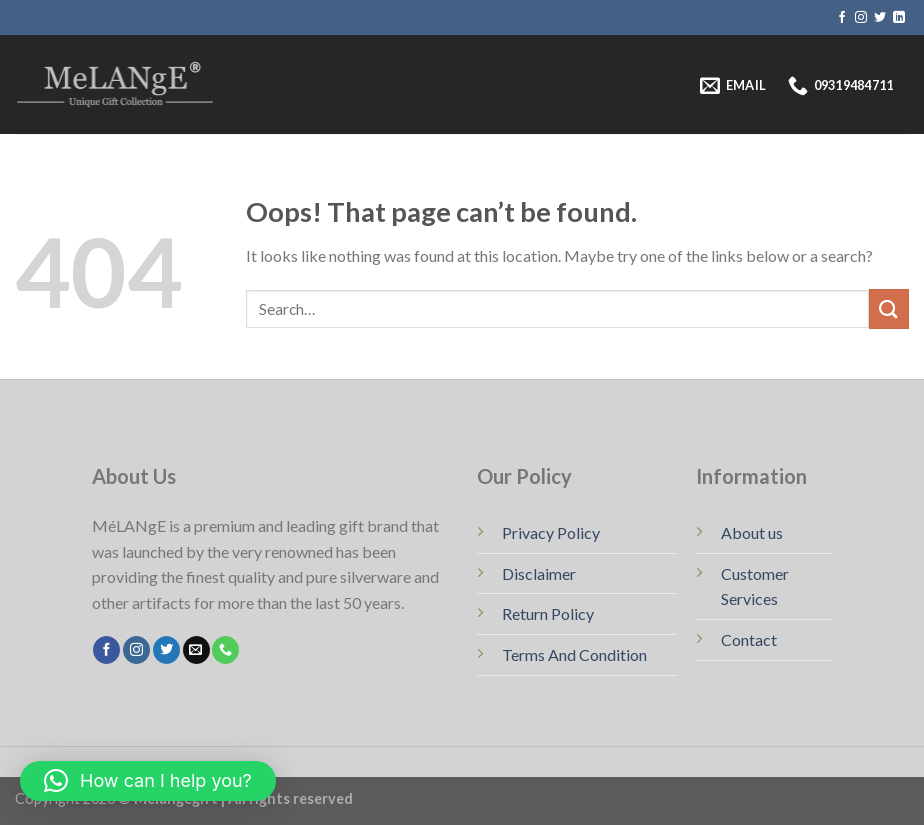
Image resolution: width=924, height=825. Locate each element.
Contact (749, 639)
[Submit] (889, 308)
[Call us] (225, 650)
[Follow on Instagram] (861, 18)
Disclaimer (539, 573)
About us (752, 532)
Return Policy (548, 613)
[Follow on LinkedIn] (899, 18)
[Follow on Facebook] (842, 18)
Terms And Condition (574, 654)
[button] (148, 781)
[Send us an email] (196, 650)
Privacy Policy (551, 532)
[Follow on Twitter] (880, 18)
